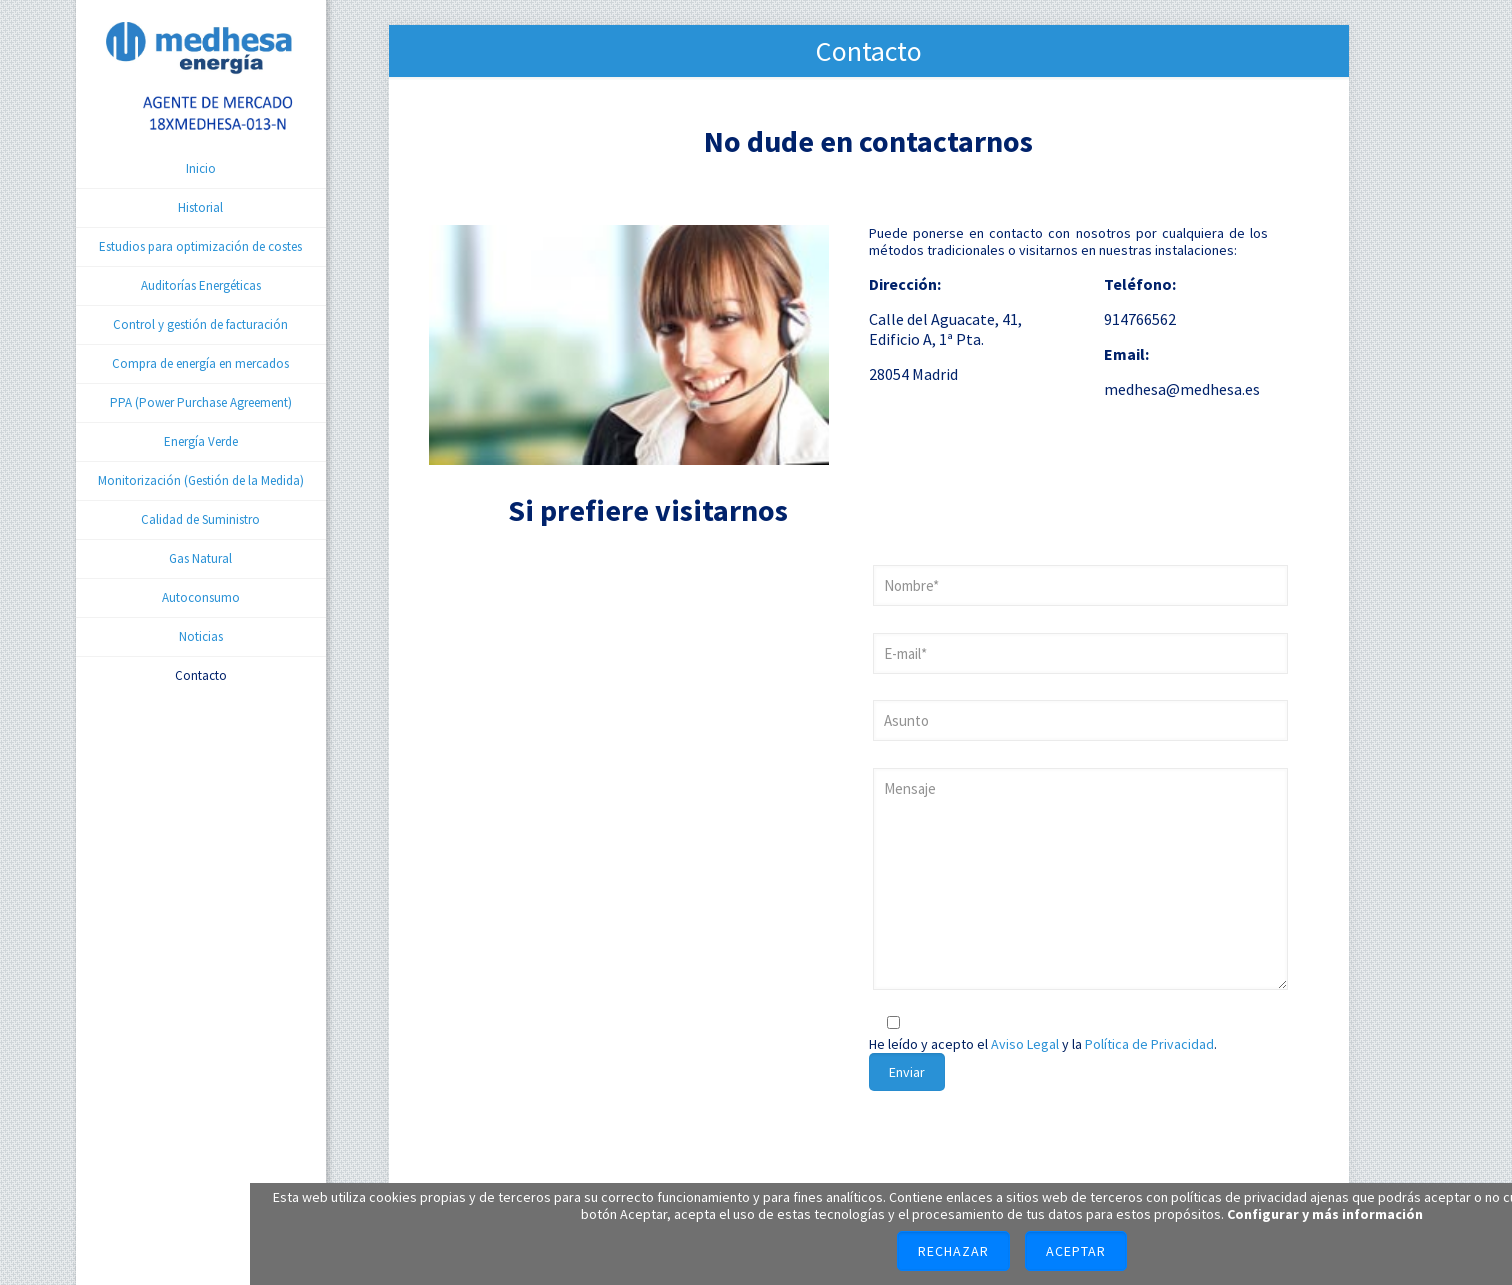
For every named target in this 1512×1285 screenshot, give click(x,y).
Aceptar (1076, 1251)
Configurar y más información (1325, 1214)
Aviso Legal (1025, 1044)
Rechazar (953, 1251)
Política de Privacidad (1149, 1044)
